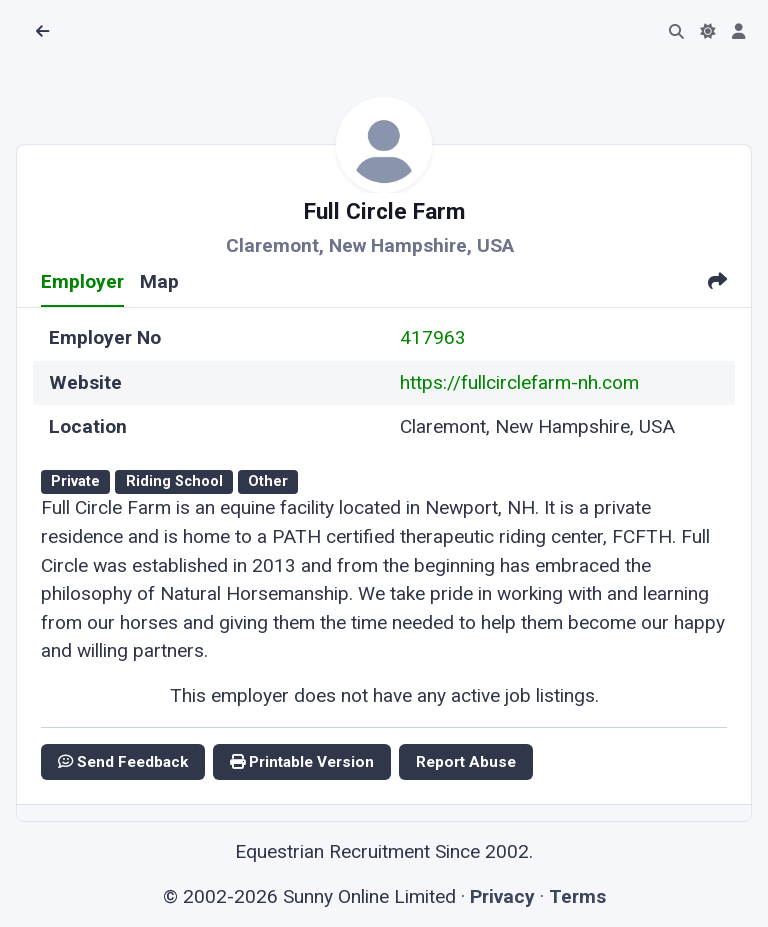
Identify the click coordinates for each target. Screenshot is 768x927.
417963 (433, 337)
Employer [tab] (82, 281)
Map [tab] (159, 281)
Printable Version (302, 762)
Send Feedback (123, 762)
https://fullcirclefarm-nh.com (519, 382)
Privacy (502, 896)
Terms (577, 896)
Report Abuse (466, 762)
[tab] (717, 283)
